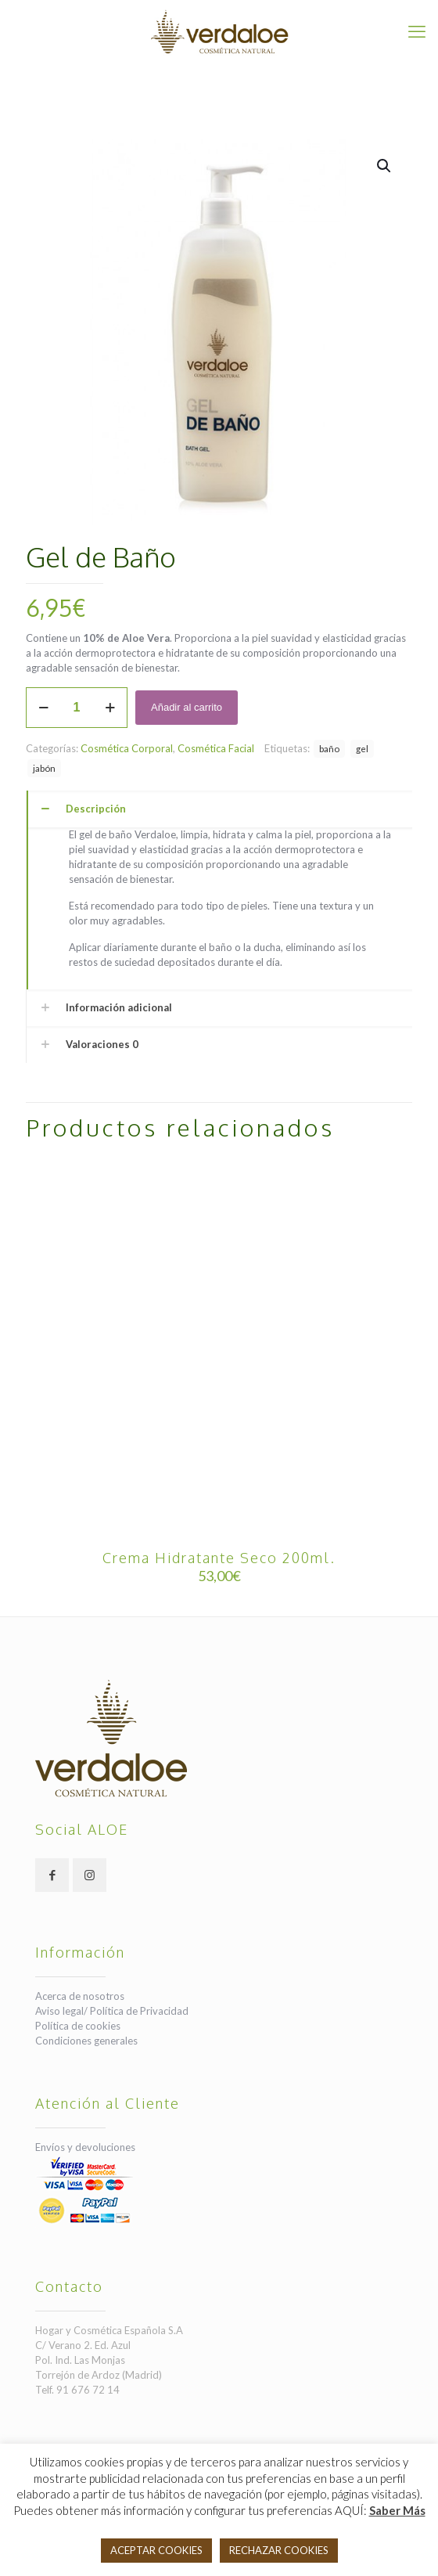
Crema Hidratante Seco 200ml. (219, 1557)
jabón (44, 767)
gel (362, 748)
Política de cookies (77, 2025)
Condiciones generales (86, 2040)
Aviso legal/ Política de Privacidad (111, 2011)
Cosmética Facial (216, 748)
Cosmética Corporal (127, 748)
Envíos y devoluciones (85, 2147)
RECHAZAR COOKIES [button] (278, 2550)
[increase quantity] (110, 707)
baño (329, 748)
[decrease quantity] (43, 707)
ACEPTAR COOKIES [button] (156, 2550)
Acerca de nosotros (79, 1996)
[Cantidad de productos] (76, 707)
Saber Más (397, 2510)
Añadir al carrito (186, 707)
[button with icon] (52, 1875)
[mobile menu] (417, 31)
